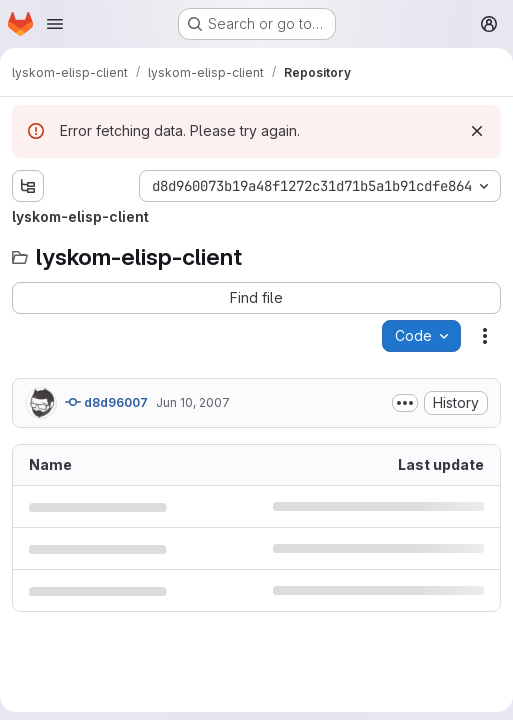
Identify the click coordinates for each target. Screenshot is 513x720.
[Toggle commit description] (405, 403)
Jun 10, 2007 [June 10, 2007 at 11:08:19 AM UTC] (193, 402)
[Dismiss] (477, 131)
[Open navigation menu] (55, 24)
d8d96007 (106, 402)
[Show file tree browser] (28, 186)
